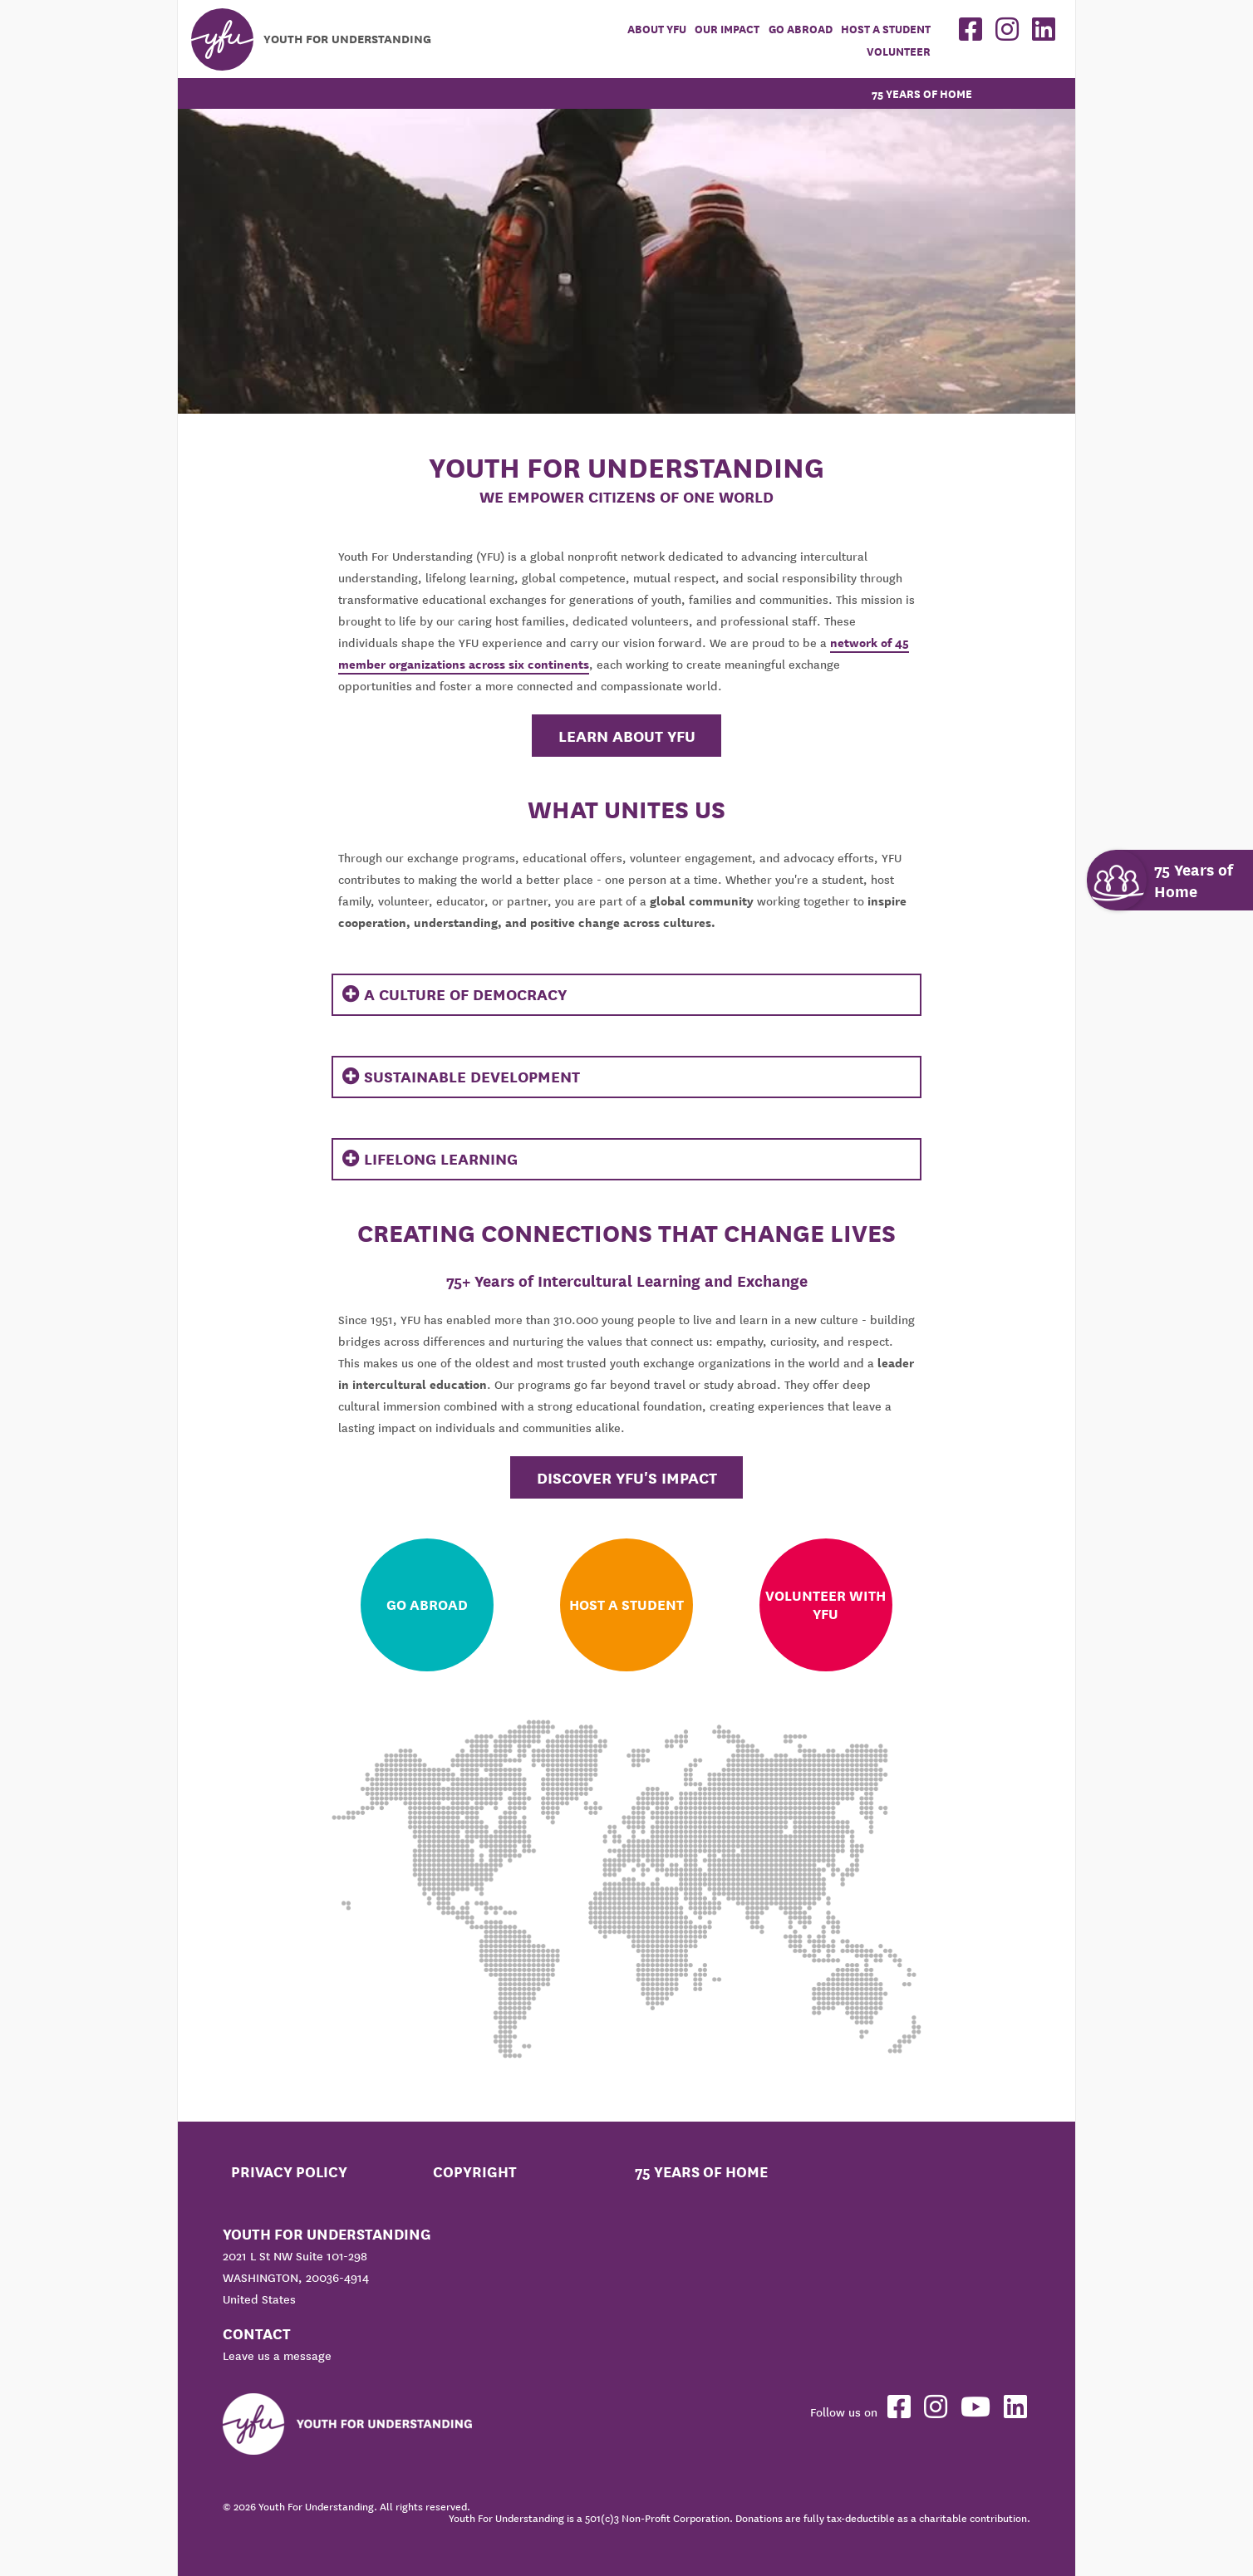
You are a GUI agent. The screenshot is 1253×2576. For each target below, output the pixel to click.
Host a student (886, 29)
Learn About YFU (626, 736)
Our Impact (727, 29)
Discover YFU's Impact (627, 1478)
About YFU (656, 29)
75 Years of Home (922, 94)
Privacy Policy (289, 2171)
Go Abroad (801, 29)
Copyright (475, 2171)
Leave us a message (277, 2355)
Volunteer (899, 52)
